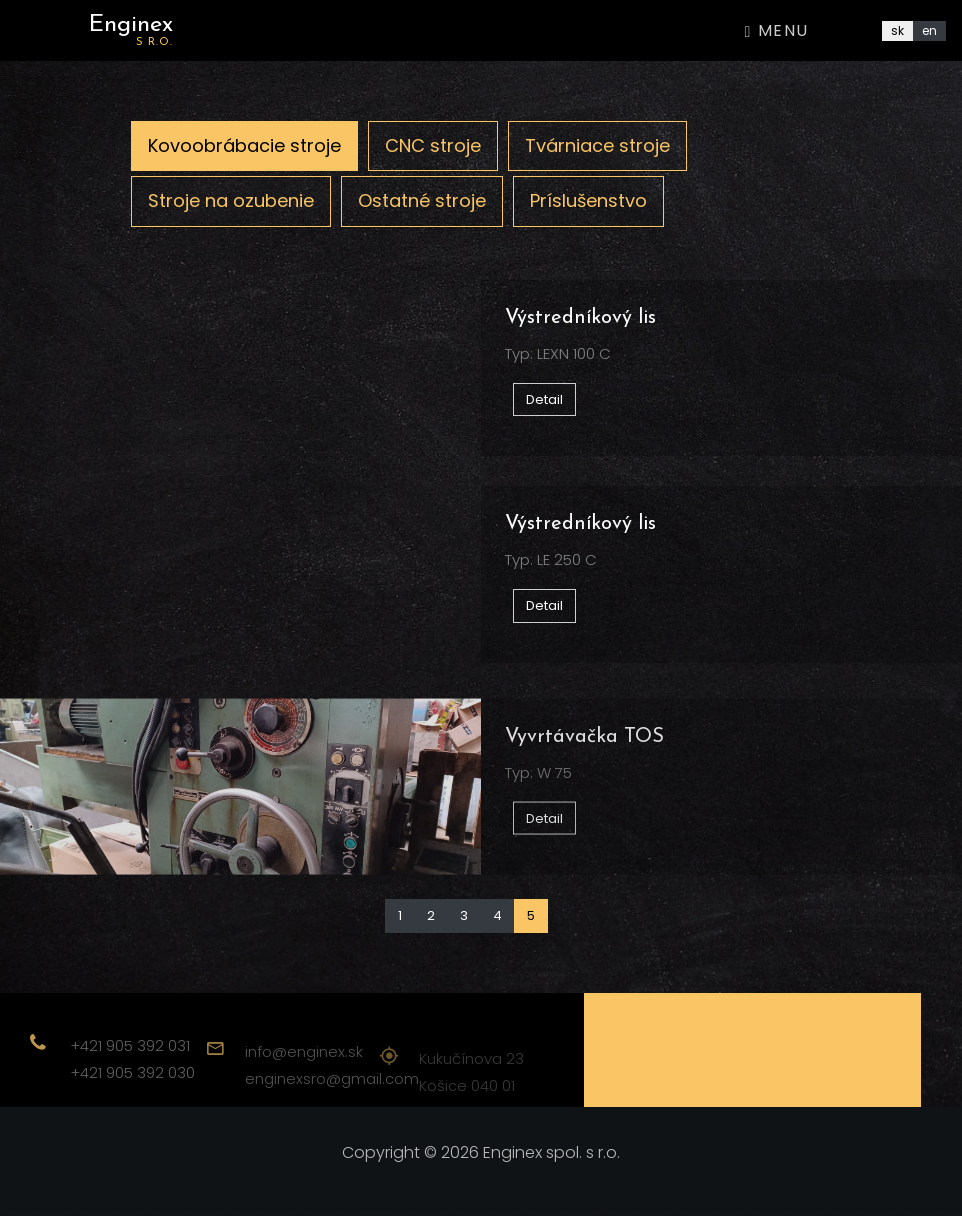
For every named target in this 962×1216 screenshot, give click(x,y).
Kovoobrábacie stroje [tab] (244, 145)
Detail (544, 399)
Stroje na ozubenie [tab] (231, 200)
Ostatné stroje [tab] (422, 200)
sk (897, 30)
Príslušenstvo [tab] (588, 200)
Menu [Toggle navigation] (777, 30)
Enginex (131, 30)
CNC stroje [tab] (433, 145)
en (929, 30)
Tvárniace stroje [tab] (597, 145)
